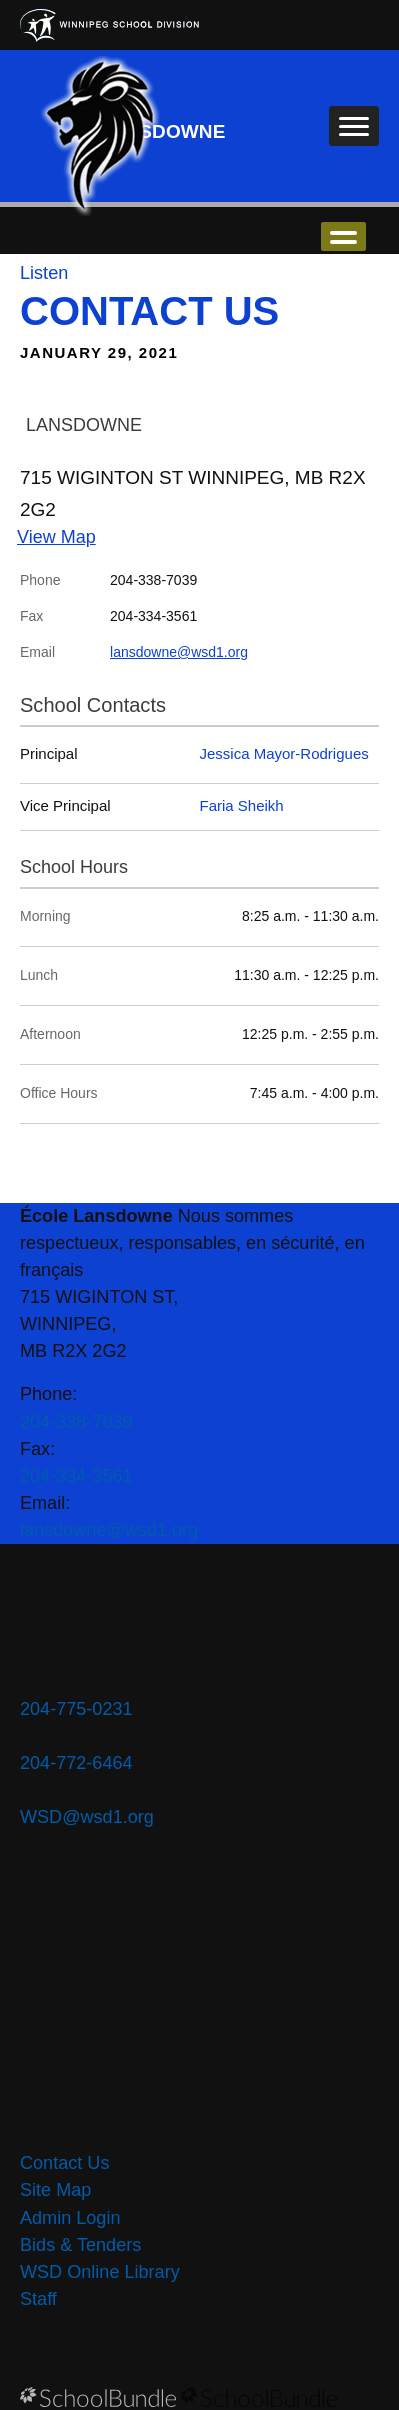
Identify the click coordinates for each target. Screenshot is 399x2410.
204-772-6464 (76, 1763)
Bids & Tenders (80, 2245)
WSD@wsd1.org (87, 1817)
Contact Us (64, 2163)
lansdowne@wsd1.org (179, 652)
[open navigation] (354, 126)
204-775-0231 (76, 1709)
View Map (56, 537)
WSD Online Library (100, 2272)
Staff (38, 2299)
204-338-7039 (76, 1422)
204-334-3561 (76, 1476)
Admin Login (70, 2218)
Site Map (55, 2190)
